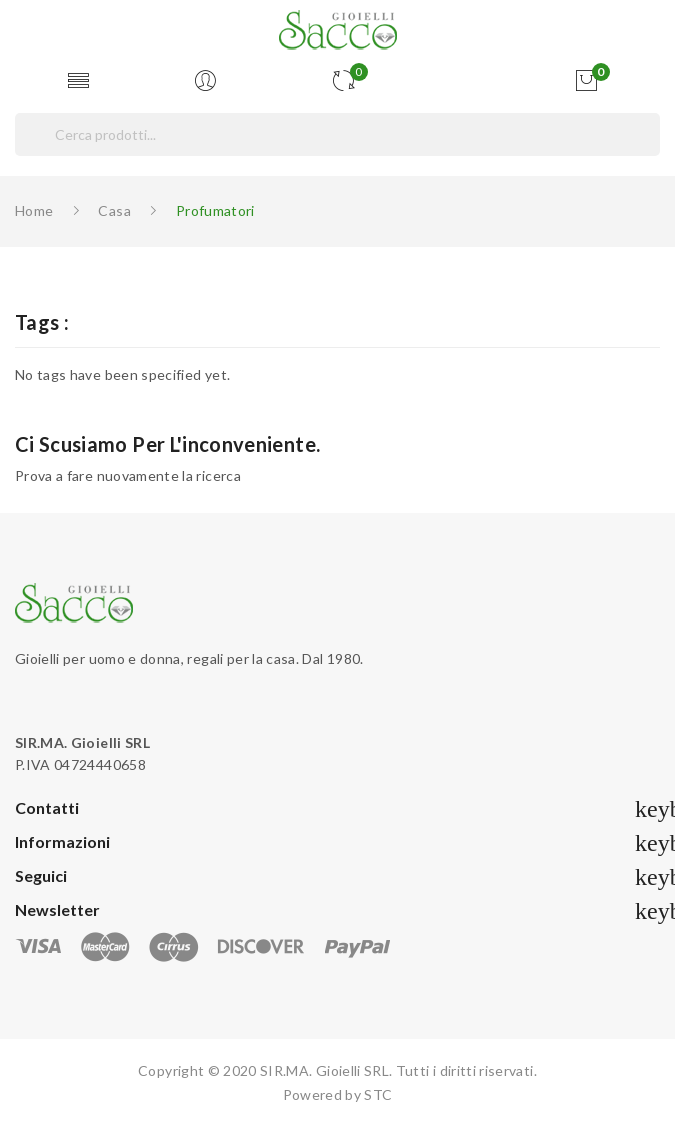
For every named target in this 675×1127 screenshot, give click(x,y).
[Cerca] (337, 134)
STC (378, 1094)
